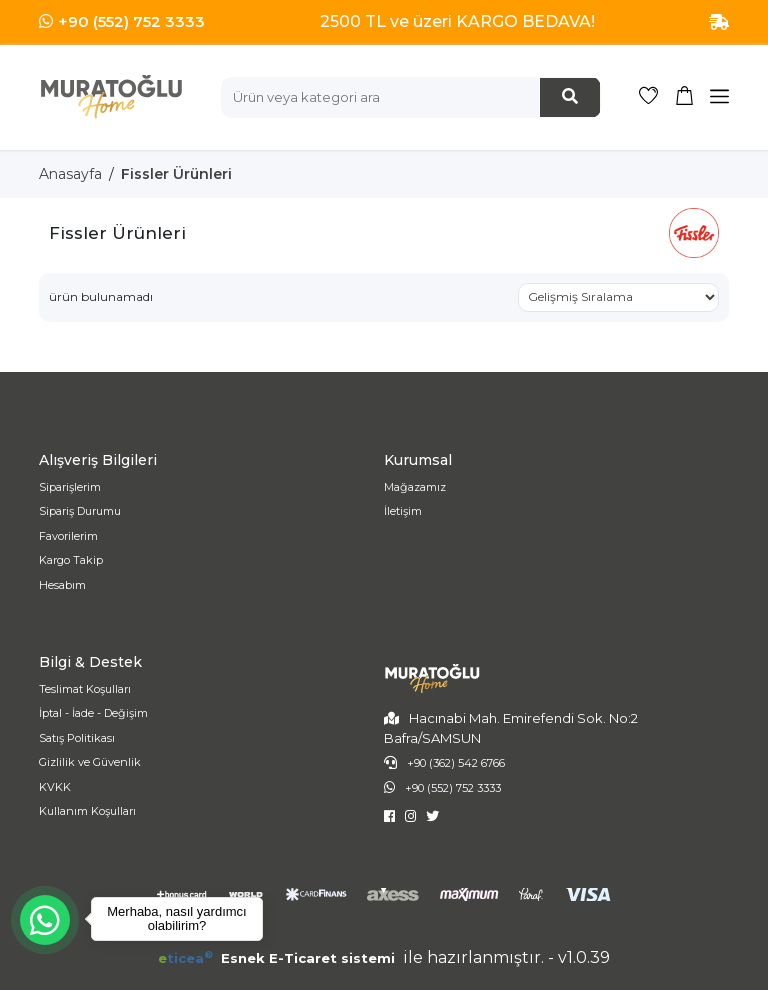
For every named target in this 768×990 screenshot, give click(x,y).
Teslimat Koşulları (85, 689)
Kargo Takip (71, 560)
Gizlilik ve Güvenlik (90, 762)
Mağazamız (415, 487)
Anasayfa (70, 174)
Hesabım (62, 585)
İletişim (403, 511)
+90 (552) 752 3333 (131, 21)
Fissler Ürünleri (176, 174)
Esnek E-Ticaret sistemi (278, 958)
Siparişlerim (70, 487)
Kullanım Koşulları (87, 811)
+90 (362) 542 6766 (456, 763)
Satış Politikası (77, 738)
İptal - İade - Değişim (93, 713)
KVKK (55, 787)
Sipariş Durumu (80, 511)
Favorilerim (68, 536)
